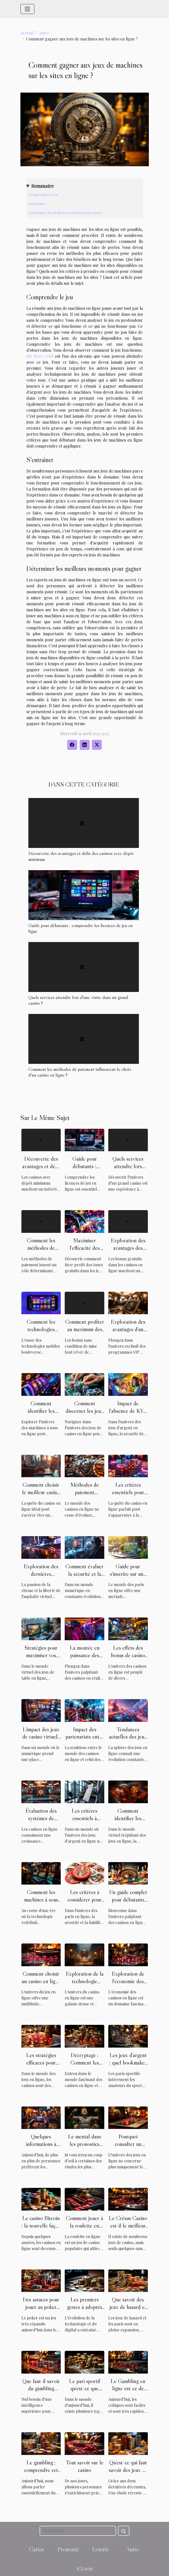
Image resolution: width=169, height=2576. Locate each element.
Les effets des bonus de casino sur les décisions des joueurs (128, 1659)
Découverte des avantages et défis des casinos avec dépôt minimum (81, 856)
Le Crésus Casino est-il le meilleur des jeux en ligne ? (128, 2229)
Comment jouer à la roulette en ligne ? (84, 2226)
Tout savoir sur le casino (85, 2466)
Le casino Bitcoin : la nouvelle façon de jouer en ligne (41, 2226)
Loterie (100, 2549)
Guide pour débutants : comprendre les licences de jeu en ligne (80, 928)
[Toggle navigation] (27, 9)
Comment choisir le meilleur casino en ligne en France (41, 1496)
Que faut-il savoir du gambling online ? (41, 2389)
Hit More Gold (40, 356)
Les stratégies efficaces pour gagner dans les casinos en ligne (41, 2066)
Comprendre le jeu (43, 194)
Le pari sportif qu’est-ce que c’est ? (84, 2389)
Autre (44, 32)
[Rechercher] (78, 2531)
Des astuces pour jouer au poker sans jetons (41, 2307)
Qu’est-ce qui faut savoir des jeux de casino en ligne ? (128, 2470)
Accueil (26, 32)
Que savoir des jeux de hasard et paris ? (128, 2307)
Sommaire (42, 185)
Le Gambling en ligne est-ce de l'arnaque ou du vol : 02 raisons (128, 2392)
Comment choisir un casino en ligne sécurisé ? (41, 1981)
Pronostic (68, 2549)
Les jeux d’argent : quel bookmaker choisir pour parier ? (128, 2066)
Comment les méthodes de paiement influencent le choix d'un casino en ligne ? (79, 1072)
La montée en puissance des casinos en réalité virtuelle (84, 1659)
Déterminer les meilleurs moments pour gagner (66, 212)
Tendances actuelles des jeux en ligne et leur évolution (128, 1740)
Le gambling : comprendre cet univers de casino (41, 2470)
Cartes (36, 2549)
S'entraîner (37, 203)
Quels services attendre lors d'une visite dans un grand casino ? (78, 1000)
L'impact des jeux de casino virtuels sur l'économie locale (40, 1740)
